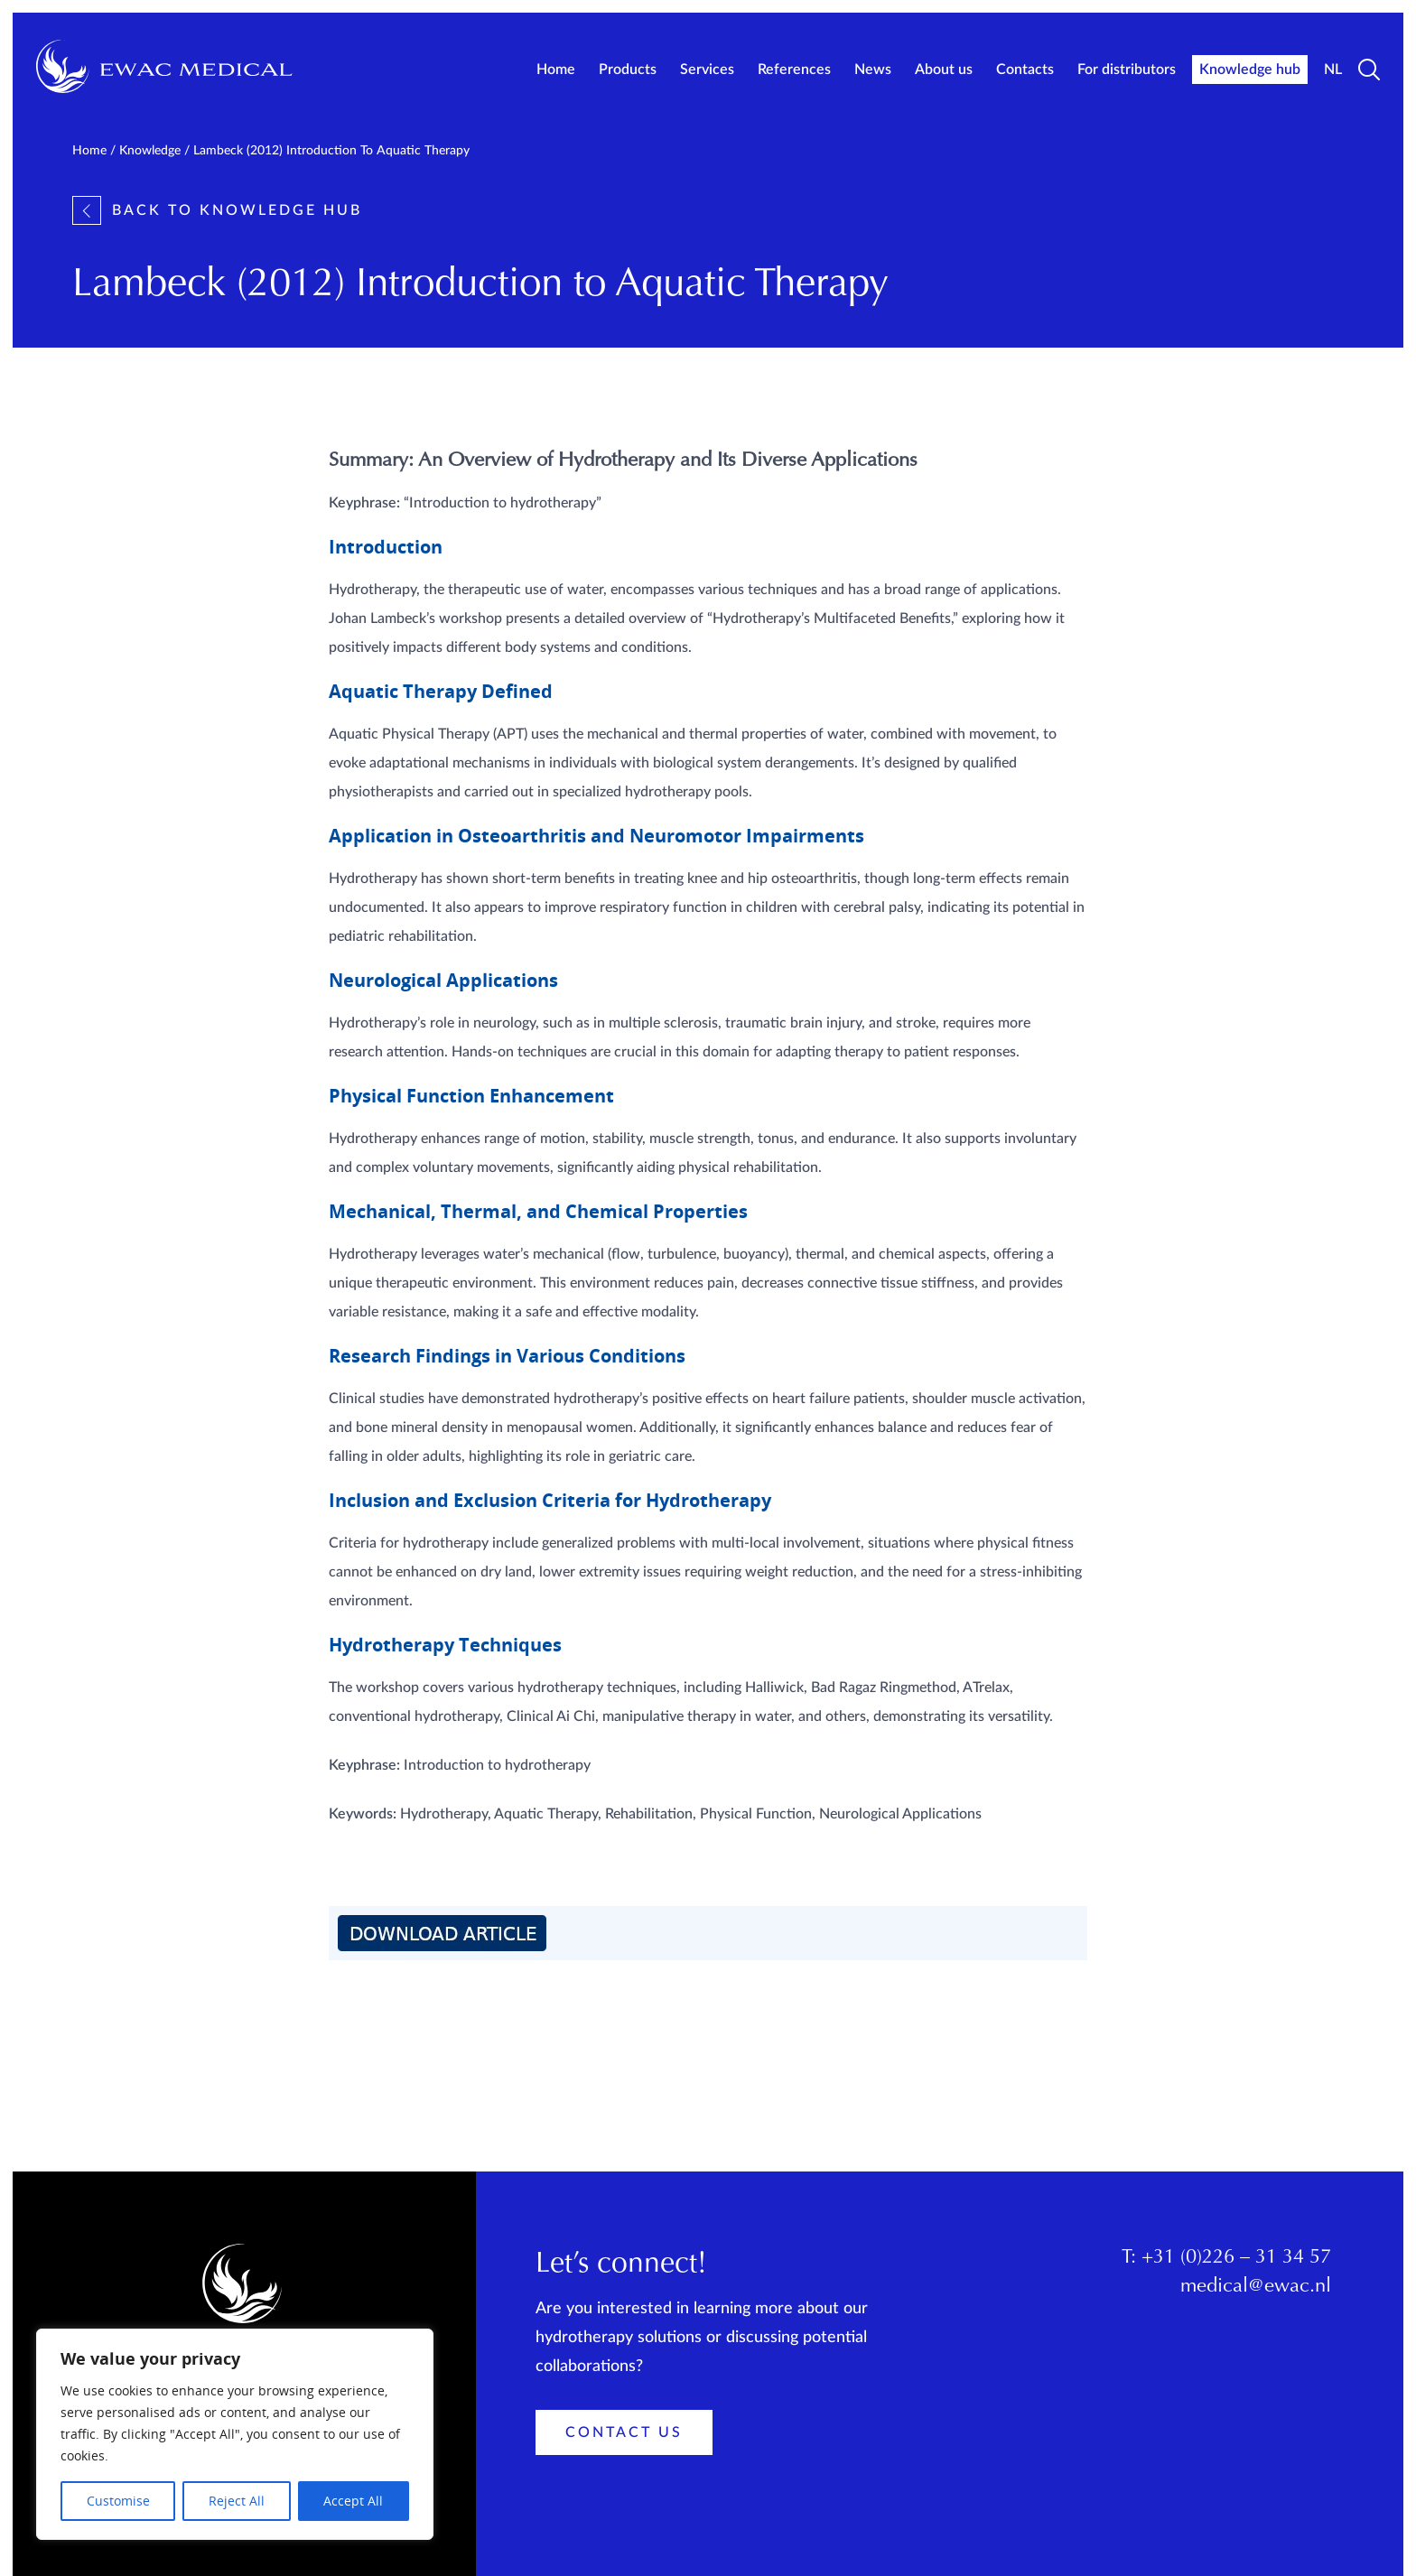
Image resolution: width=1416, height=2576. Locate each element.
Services (707, 69)
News (872, 69)
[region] (234, 2434)
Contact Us (624, 2432)
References (794, 69)
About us (944, 69)
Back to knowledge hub (217, 210)
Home (555, 69)
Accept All (353, 2500)
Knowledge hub (1249, 69)
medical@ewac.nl (1255, 2287)
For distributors (1126, 69)
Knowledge (150, 150)
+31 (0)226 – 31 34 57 (1236, 2258)
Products (628, 69)
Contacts (1025, 69)
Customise (118, 2500)
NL (1333, 69)
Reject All (237, 2500)
